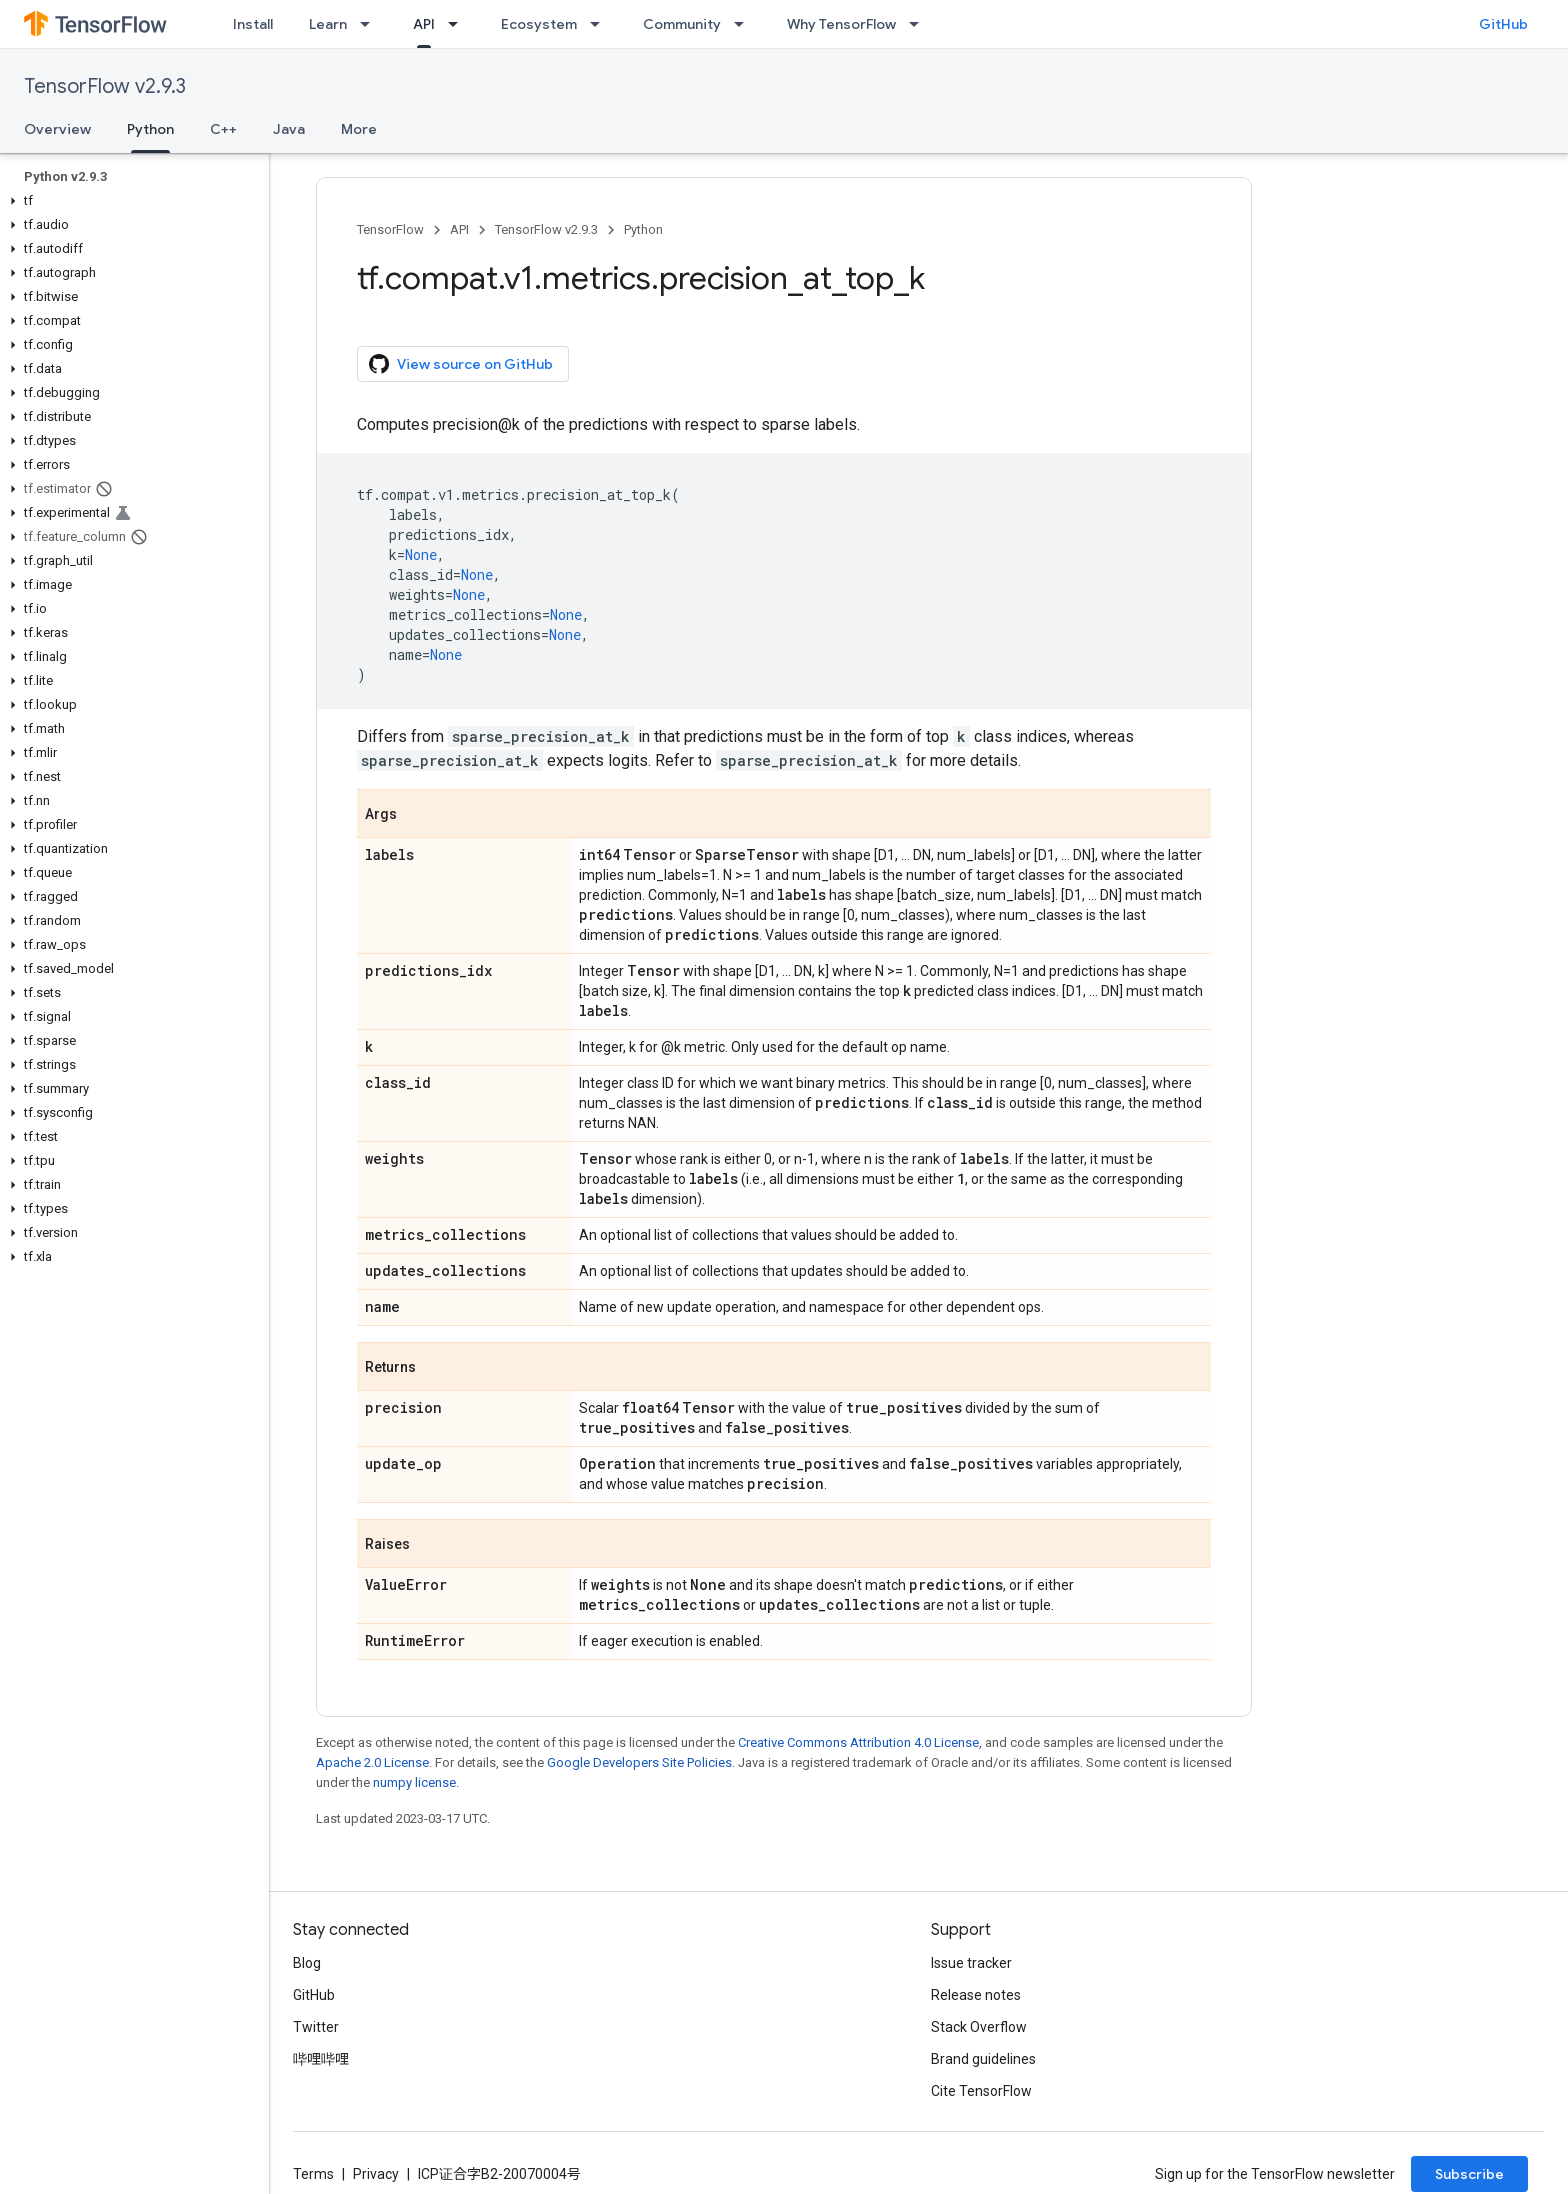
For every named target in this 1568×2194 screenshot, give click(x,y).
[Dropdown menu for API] (459, 24)
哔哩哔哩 (321, 2059)
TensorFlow (390, 229)
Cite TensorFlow (981, 2091)
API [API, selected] (424, 24)
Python (643, 229)
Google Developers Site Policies (639, 1762)
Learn (328, 24)
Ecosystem (539, 24)
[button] (130, 201)
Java (289, 129)
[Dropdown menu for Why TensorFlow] (920, 24)
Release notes (976, 1995)
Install (253, 24)
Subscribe (1469, 2174)
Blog (307, 1963)
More (359, 129)
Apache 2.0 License (372, 1762)
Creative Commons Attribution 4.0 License (858, 1742)
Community (682, 24)
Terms (313, 2174)
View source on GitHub (461, 364)
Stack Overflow (979, 2027)
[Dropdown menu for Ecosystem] (601, 24)
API (459, 229)
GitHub (1503, 24)
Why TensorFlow (841, 24)
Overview (57, 129)
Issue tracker (971, 1963)
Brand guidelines (983, 2059)
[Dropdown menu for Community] (745, 24)
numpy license (414, 1782)
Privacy (376, 2174)
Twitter (316, 2027)
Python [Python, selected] (150, 129)
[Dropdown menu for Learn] (371, 24)
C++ (223, 129)
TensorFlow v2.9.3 (105, 86)
